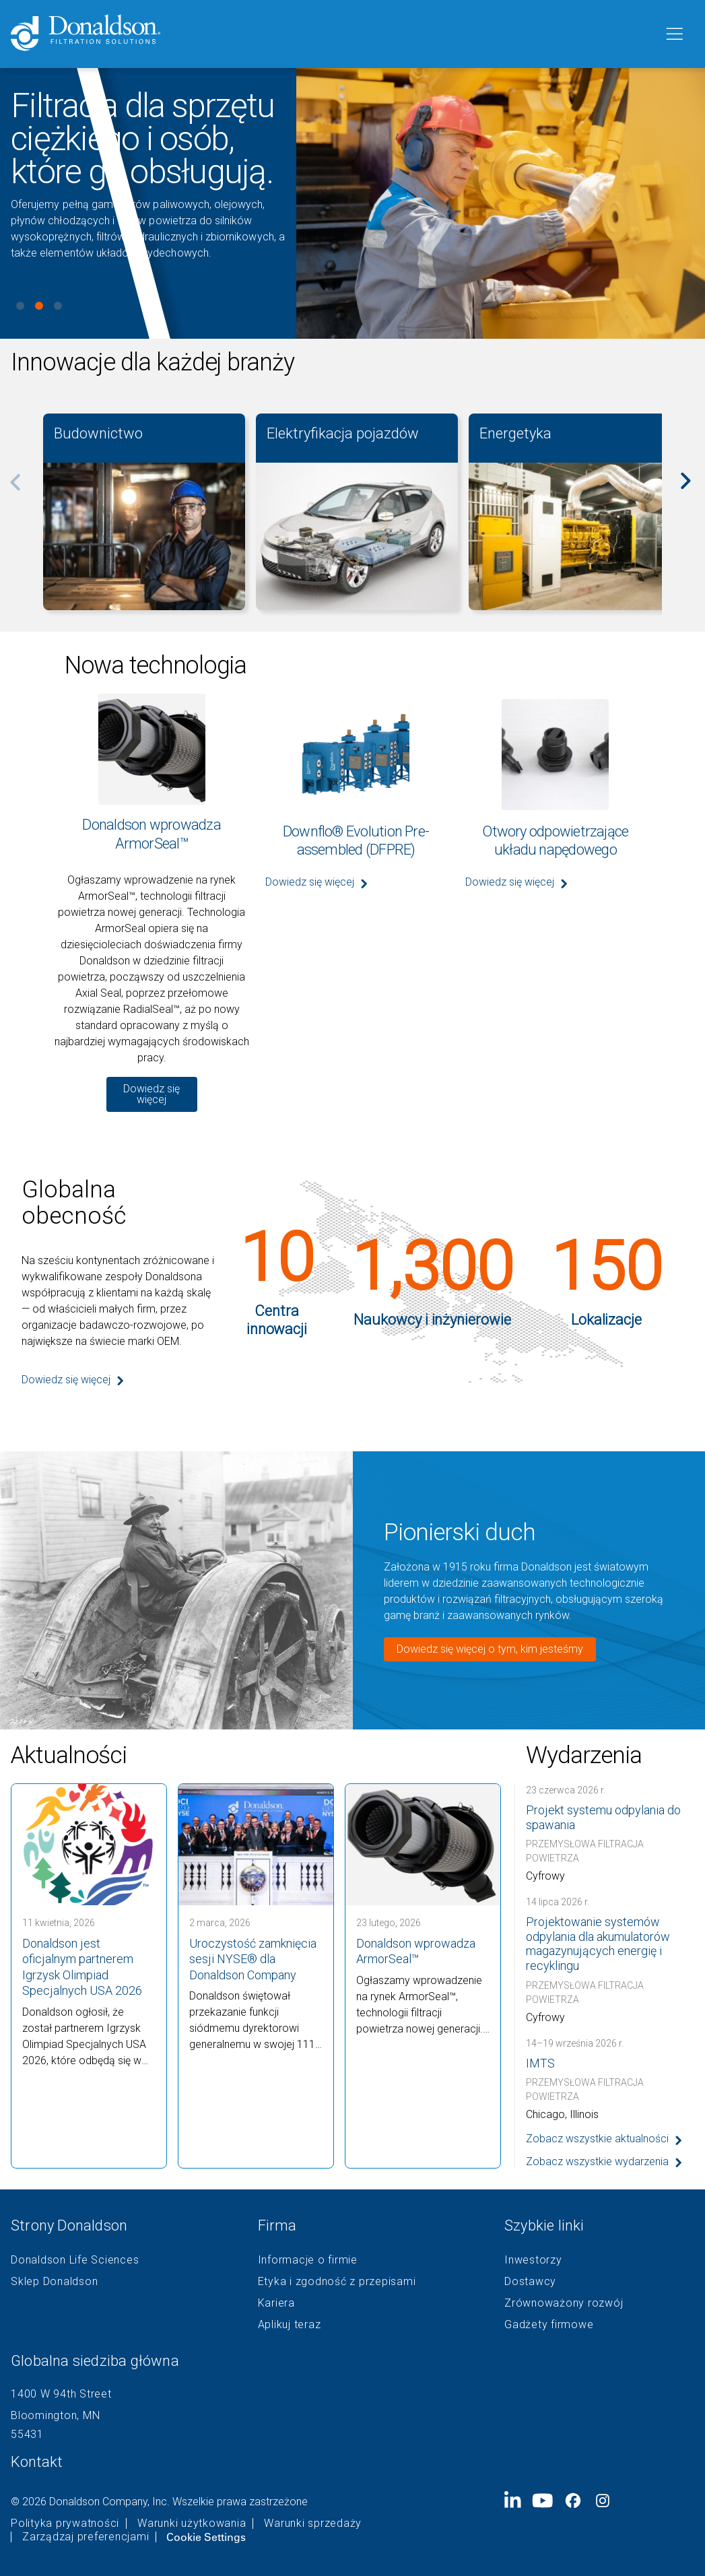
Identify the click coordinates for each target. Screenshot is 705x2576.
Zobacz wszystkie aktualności (597, 2138)
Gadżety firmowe (548, 2324)
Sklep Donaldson (54, 2281)
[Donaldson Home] (331, 34)
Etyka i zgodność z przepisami (337, 2281)
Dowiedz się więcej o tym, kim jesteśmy (490, 1649)
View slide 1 (20, 306)
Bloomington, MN (55, 2415)
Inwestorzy (533, 2260)
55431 (27, 2434)
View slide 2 (39, 306)
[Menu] (673, 34)
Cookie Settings (206, 2537)
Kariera (276, 2303)
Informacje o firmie (308, 2260)
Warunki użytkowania (191, 2523)
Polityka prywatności (65, 2523)
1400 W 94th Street (61, 2393)
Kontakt (37, 2461)
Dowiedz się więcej (151, 1094)
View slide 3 (58, 306)
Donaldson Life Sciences (75, 2260)
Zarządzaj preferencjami (85, 2537)
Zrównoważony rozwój (563, 2303)
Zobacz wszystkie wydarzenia (597, 2161)
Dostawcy (530, 2281)
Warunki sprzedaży (313, 2523)
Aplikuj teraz (289, 2324)
